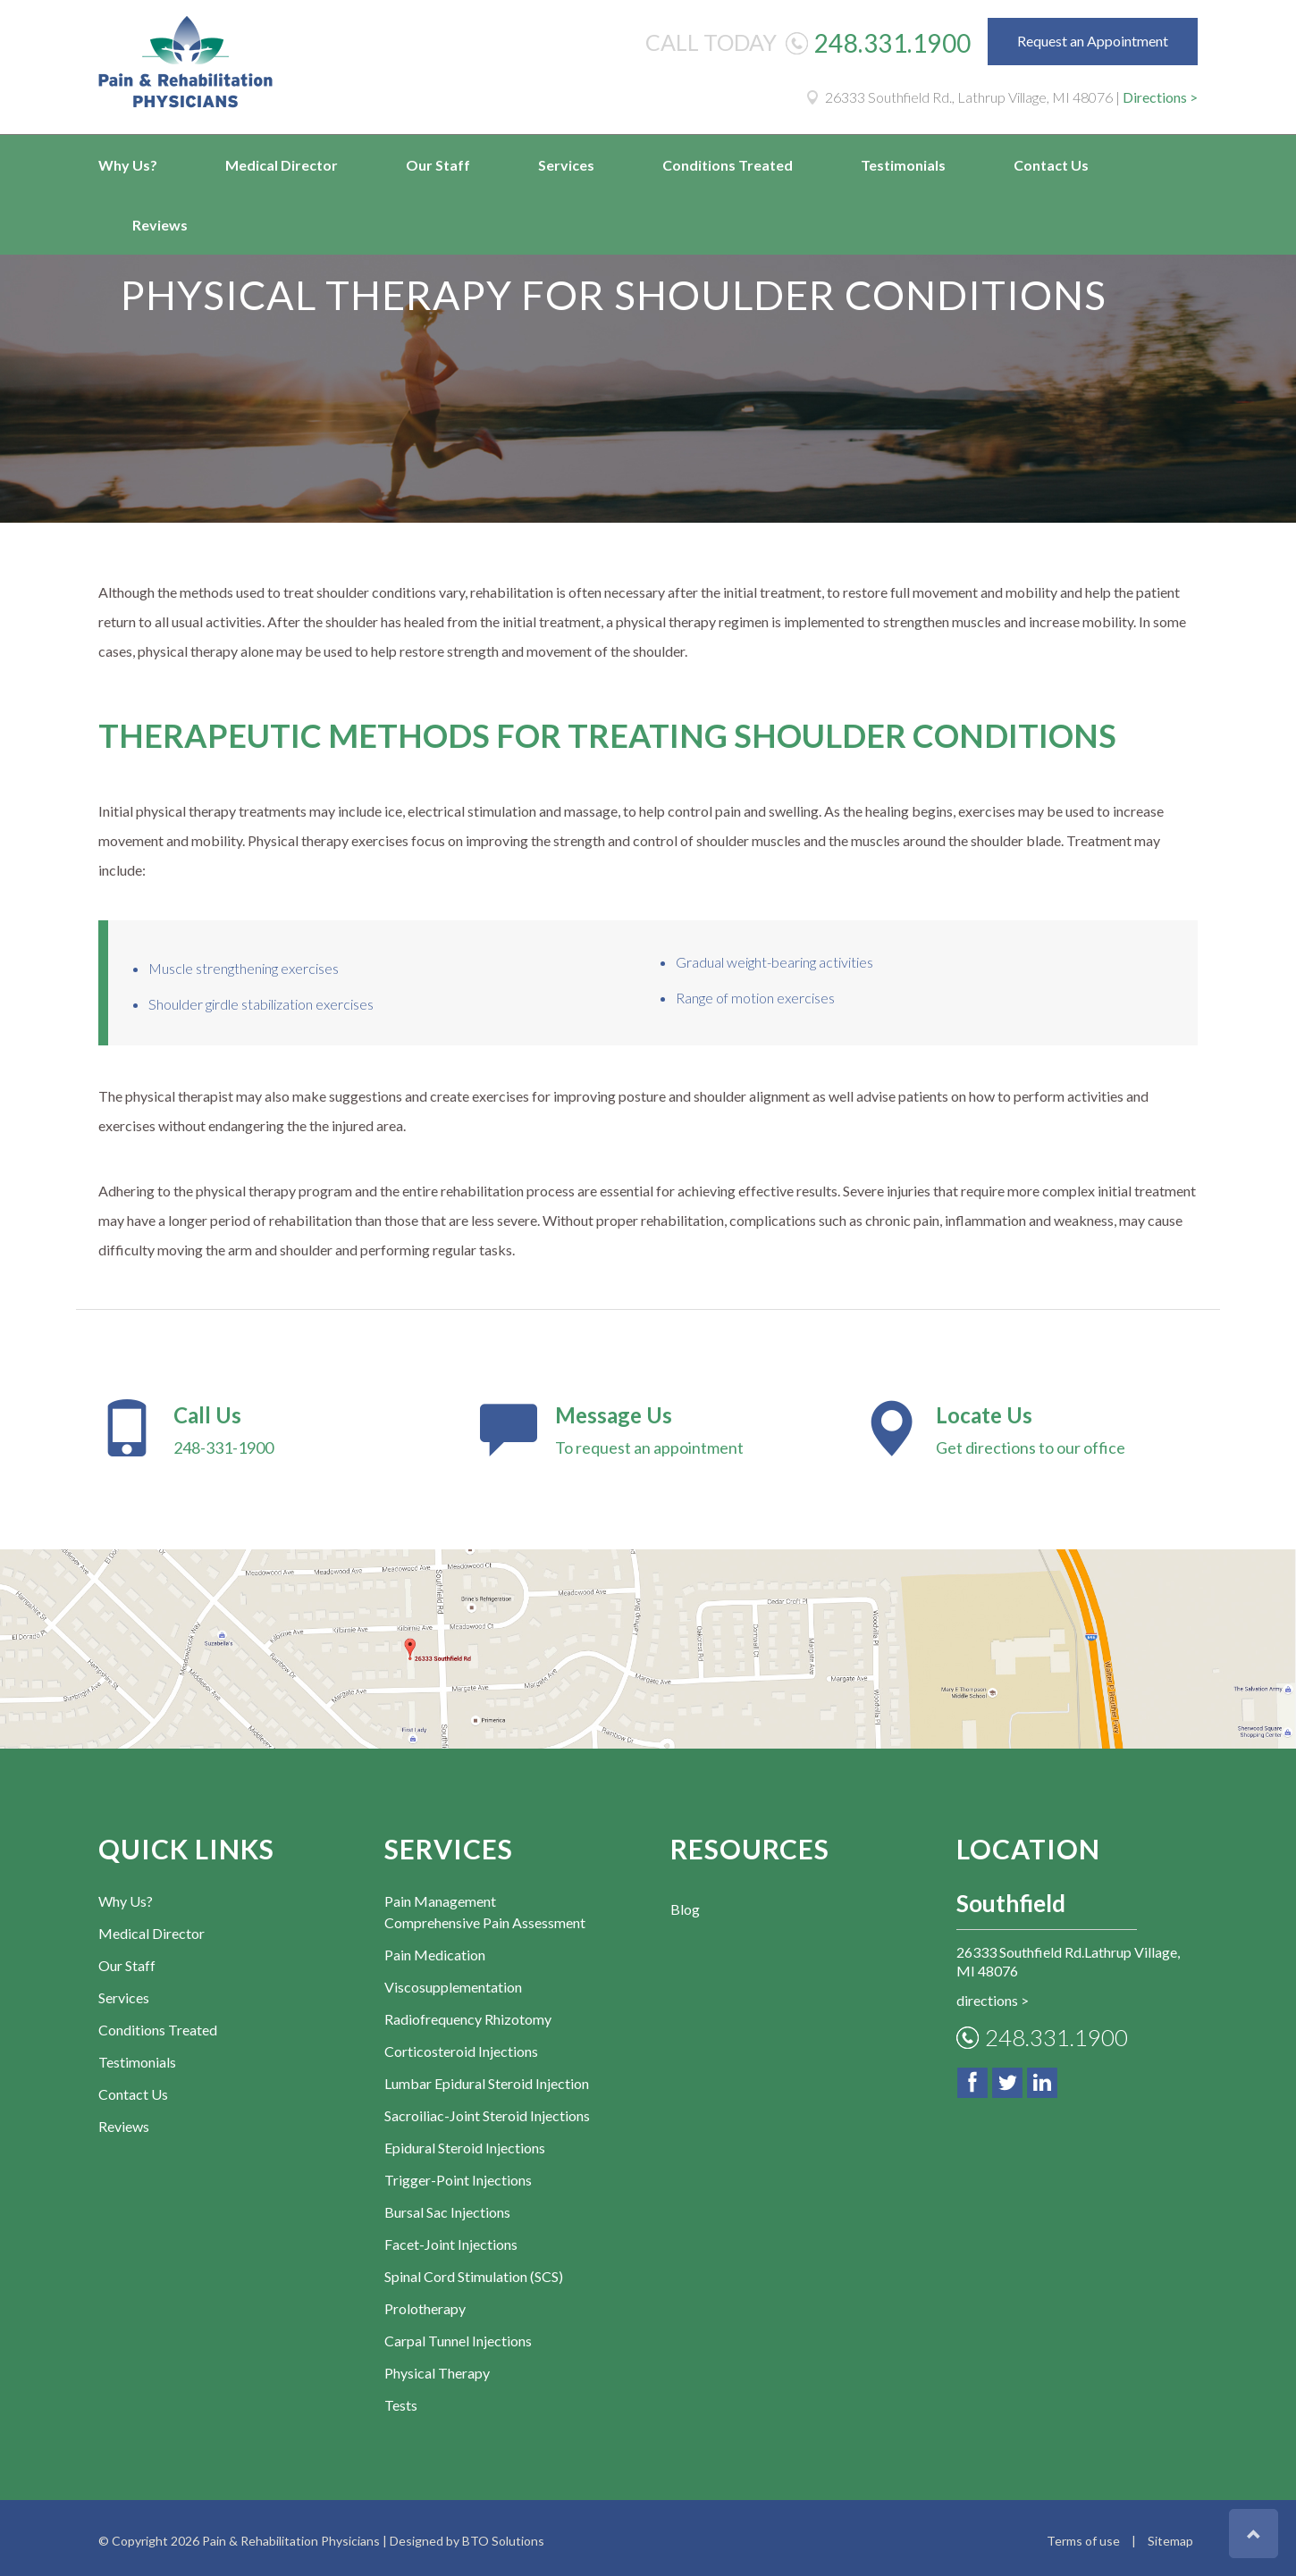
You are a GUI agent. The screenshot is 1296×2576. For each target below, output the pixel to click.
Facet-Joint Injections (451, 2238)
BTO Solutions (503, 2535)
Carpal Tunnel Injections (458, 2335)
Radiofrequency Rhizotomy (467, 2013)
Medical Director (281, 164)
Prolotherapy (425, 2303)
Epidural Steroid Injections (464, 2142)
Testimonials (903, 164)
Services (566, 164)
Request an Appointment (1092, 40)
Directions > (1160, 96)
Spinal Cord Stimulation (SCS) (473, 2270)
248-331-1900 (266, 1428)
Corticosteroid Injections (461, 2045)
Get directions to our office (1029, 1428)
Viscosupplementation (453, 1981)
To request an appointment (648, 1428)
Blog (685, 1903)
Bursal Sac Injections (447, 2206)
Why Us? (127, 164)
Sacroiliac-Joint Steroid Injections (487, 2110)
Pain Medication (434, 1949)
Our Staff (438, 164)
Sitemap (1170, 2535)
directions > (992, 1994)
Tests (400, 2399)
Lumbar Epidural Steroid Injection (486, 2077)
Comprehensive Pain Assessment (484, 1917)
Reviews (160, 224)
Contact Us (1051, 164)
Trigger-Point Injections (458, 2174)
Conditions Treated (727, 164)
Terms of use (1083, 2535)
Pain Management (440, 1895)
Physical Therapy (437, 2367)
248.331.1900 (893, 43)
